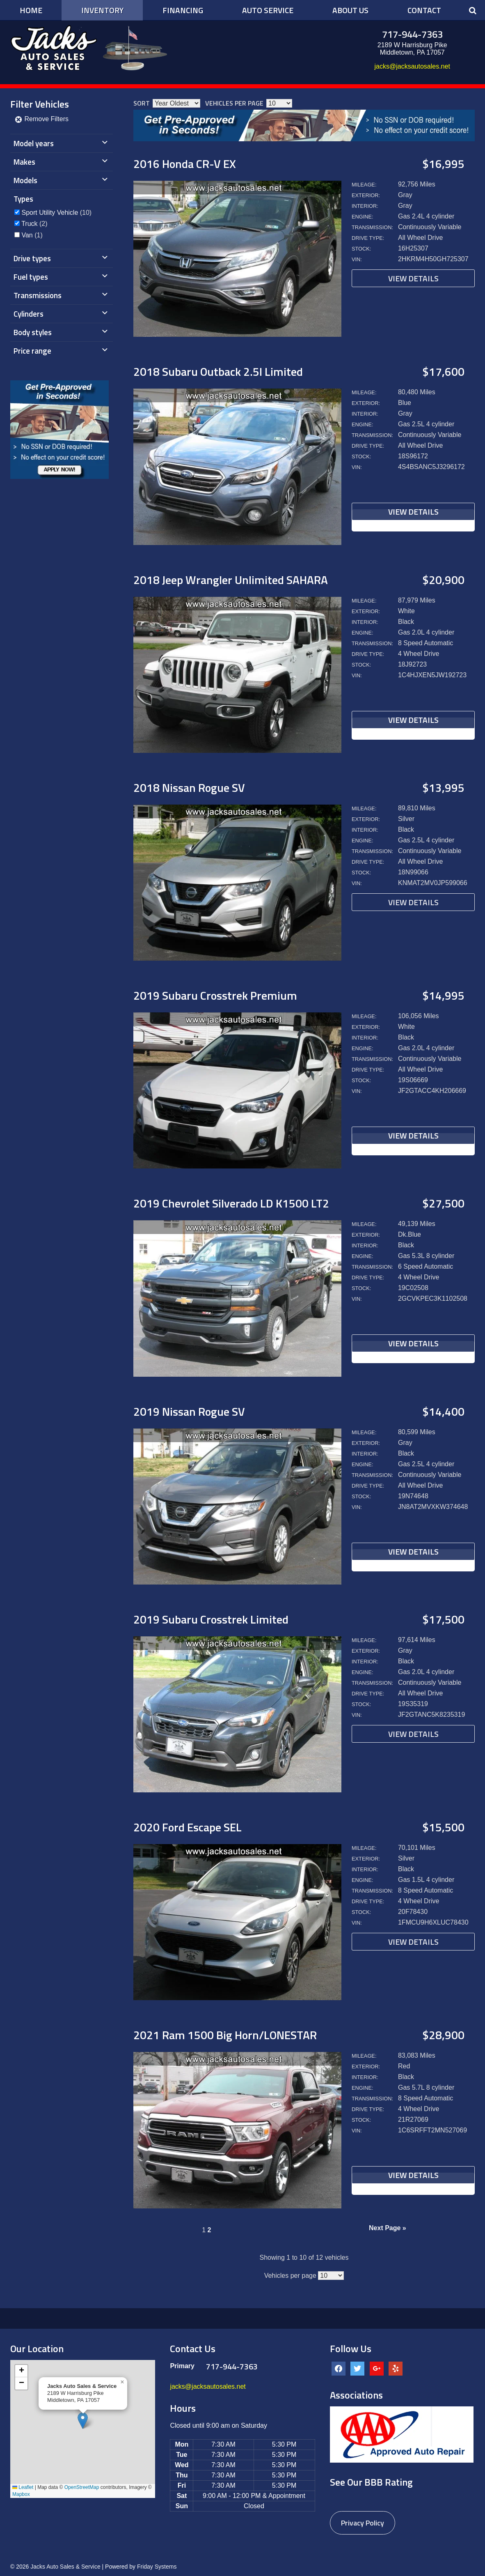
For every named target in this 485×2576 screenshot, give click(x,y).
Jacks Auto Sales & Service (65, 2566)
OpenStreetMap (81, 2487)
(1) (31, 235)
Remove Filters (41, 118)
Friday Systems (156, 2566)
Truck (29, 223)
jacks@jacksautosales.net (412, 66)
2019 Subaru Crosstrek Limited (210, 1619)
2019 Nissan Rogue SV (189, 1411)
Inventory (102, 10)
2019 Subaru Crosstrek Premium (215, 995)
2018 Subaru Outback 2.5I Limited (218, 371)
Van (26, 235)
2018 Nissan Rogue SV (189, 787)
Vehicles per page (234, 103)
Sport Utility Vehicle (49, 212)
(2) (34, 223)
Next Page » (387, 2227)
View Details (413, 278)
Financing (182, 10)
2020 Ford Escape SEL (187, 1827)
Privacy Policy (362, 2522)
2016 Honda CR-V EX (184, 163)
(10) (56, 212)
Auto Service (267, 10)
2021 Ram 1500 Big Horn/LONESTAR (225, 2035)
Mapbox (21, 2494)
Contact (424, 10)
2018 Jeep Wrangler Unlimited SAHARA (230, 580)
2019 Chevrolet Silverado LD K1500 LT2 (231, 1203)
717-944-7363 (412, 34)
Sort (141, 103)
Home (31, 10)
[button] (83, 2420)
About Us (350, 10)
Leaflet (22, 2487)
